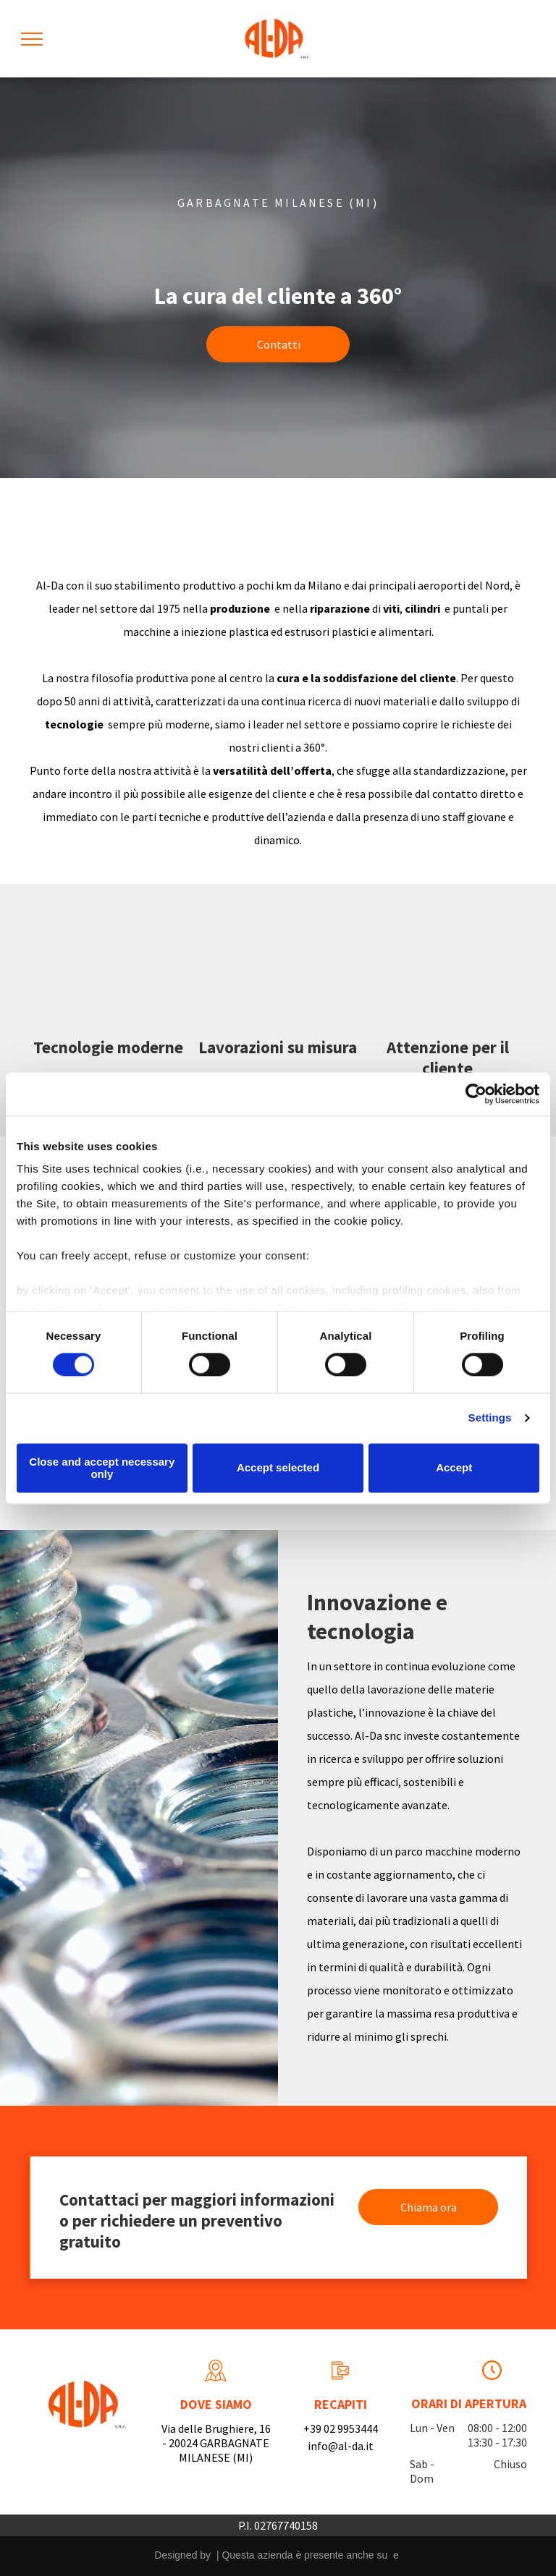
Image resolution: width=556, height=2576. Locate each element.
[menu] (32, 39)
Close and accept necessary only (101, 1467)
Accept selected (278, 1468)
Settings (490, 1418)
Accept (454, 1468)
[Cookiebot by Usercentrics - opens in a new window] (476, 1094)
